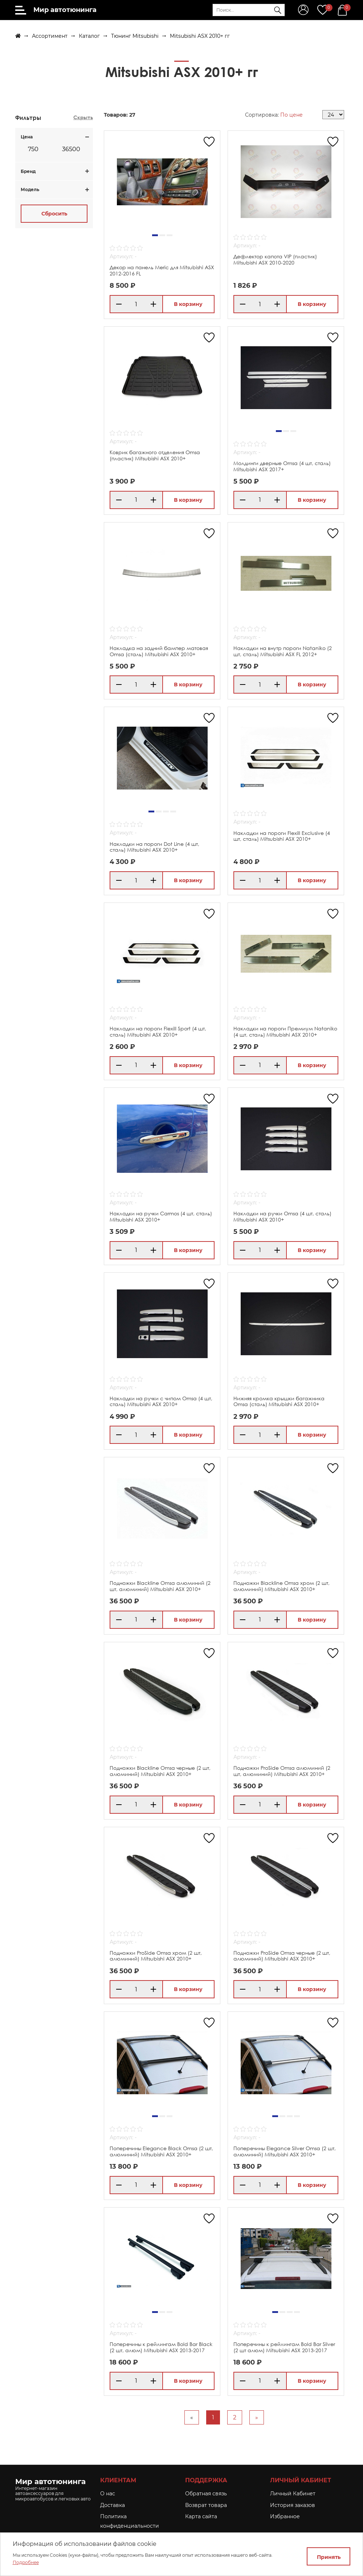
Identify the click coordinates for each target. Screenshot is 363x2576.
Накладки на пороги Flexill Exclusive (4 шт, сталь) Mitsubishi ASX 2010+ (281, 836)
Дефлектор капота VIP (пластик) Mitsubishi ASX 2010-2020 (275, 259)
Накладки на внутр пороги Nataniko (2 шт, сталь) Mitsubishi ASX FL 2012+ (282, 651)
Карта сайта (201, 2516)
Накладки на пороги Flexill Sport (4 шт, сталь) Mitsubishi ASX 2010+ (158, 1031)
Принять (328, 2557)
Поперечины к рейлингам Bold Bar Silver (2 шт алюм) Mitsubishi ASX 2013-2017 (284, 2347)
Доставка (112, 2505)
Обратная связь (206, 2493)
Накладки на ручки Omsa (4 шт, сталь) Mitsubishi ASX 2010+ (282, 1216)
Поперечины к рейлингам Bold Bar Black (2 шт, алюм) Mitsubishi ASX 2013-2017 (161, 2347)
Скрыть (83, 117)
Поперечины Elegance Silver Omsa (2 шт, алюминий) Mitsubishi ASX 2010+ (284, 2151)
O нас (107, 2493)
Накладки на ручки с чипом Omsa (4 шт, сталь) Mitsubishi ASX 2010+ (161, 1401)
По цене (291, 115)
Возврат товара (206, 2505)
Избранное (285, 2516)
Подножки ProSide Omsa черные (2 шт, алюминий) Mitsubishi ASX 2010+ (281, 1956)
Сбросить (54, 213)
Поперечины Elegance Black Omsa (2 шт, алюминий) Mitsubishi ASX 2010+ (161, 2151)
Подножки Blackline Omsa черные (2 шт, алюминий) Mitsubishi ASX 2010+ (160, 1771)
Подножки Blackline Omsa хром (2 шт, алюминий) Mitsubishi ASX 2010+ (281, 1586)
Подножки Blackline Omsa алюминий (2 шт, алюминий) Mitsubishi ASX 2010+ (160, 1586)
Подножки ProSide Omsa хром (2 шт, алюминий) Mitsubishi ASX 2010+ (156, 1956)
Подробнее (26, 2562)
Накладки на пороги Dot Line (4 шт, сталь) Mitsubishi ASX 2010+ (154, 847)
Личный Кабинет (292, 2493)
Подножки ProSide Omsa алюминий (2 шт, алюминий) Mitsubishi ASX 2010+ (281, 1771)
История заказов (292, 2505)
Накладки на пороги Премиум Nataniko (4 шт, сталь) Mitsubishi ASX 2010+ (285, 1031)
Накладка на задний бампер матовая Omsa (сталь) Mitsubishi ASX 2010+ (159, 651)
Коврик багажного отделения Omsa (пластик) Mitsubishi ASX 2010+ (155, 455)
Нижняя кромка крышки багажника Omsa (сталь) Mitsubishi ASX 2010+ (279, 1401)
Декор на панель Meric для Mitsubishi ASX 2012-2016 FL (162, 270)
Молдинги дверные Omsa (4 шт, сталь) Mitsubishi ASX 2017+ (282, 466)
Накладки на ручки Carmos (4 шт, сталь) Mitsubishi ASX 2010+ (161, 1216)
